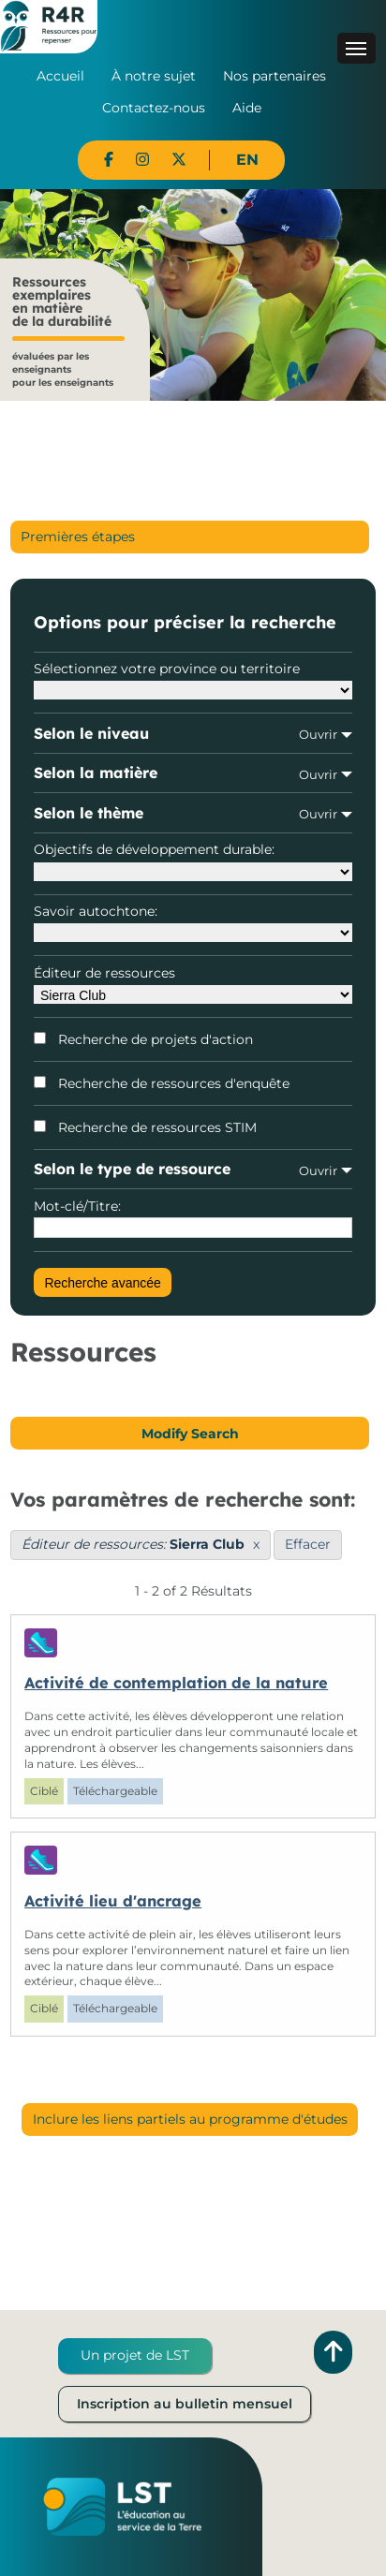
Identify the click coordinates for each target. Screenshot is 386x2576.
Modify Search (190, 1433)
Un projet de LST (135, 2355)
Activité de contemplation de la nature (176, 1682)
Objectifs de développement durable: (193, 860)
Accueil (60, 75)
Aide (246, 107)
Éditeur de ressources (193, 984)
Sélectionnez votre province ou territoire (193, 679)
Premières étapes (78, 536)
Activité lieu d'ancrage (112, 1901)
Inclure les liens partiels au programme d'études (190, 2119)
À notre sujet (153, 75)
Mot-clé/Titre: (193, 1218)
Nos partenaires (274, 75)
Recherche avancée (102, 1282)
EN (247, 160)
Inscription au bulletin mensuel (184, 2403)
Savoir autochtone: (193, 922)
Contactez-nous (153, 107)
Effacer (308, 1544)
